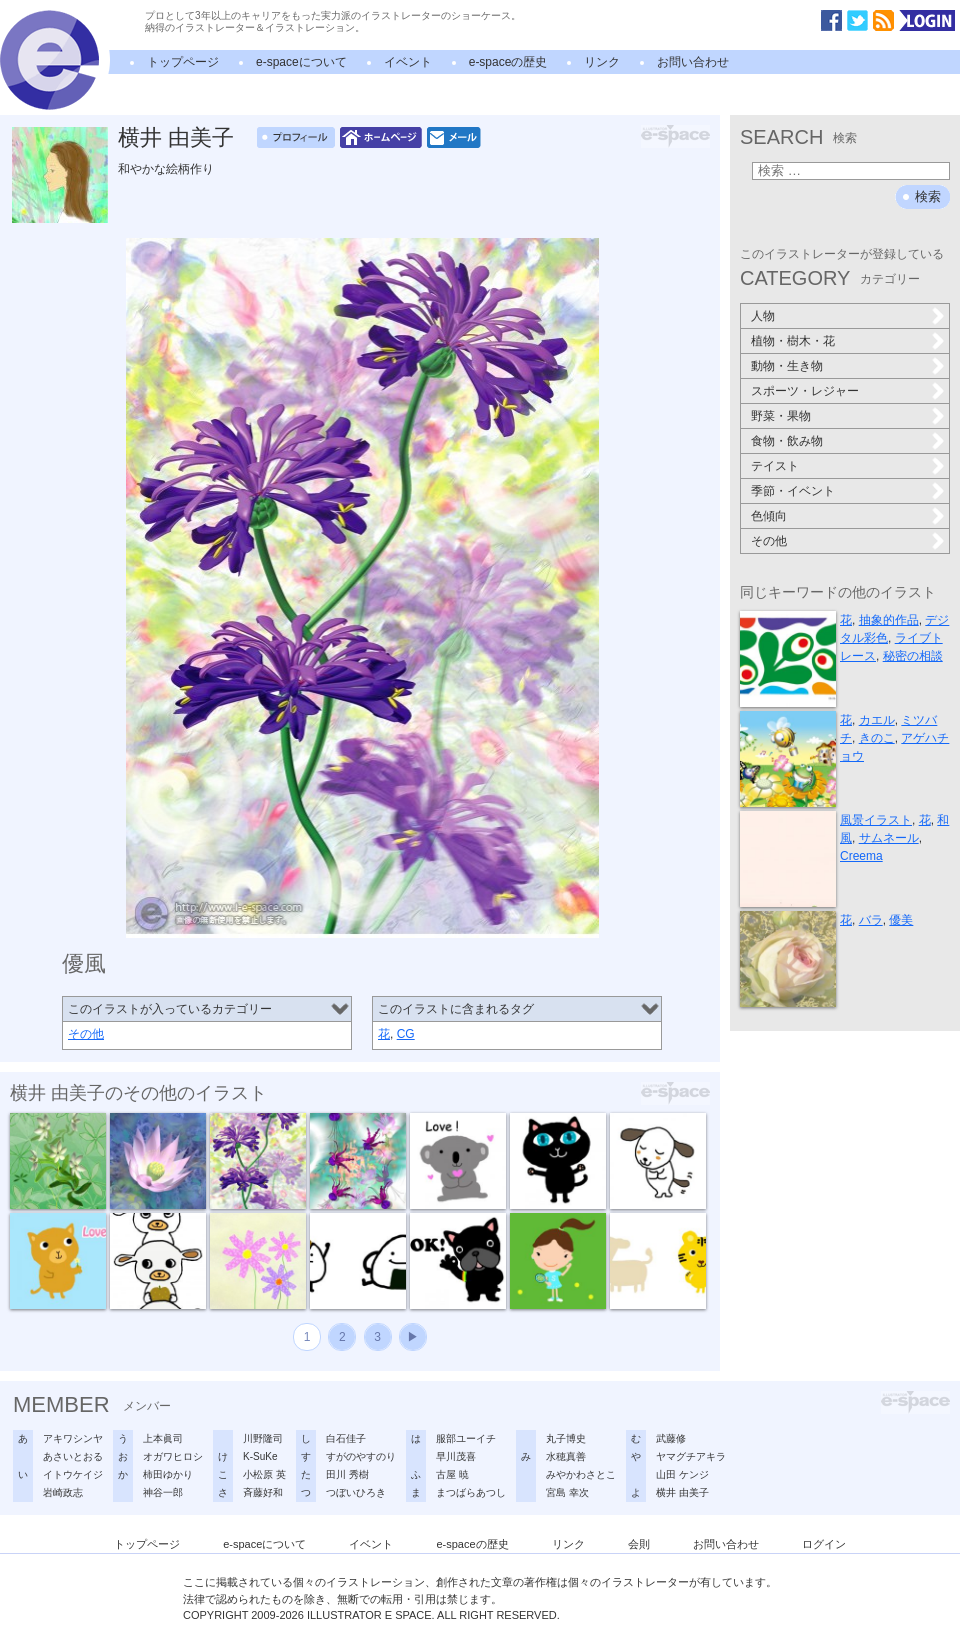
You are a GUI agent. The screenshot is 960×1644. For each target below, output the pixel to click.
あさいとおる (73, 1456)
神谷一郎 (163, 1492)
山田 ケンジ (682, 1474)
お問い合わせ (693, 62)
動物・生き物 (787, 366)
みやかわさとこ (581, 1474)
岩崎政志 (63, 1492)
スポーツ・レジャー (805, 391)
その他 (86, 1034)
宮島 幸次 (567, 1492)
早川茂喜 (456, 1456)
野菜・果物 (781, 416)
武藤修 (671, 1438)
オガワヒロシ (173, 1456)
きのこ (877, 738)
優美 (901, 920)
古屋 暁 (452, 1474)
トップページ (183, 62)
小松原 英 (264, 1474)
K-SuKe (260, 1456)
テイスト (775, 466)
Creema (861, 856)
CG (406, 1034)
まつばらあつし (471, 1492)
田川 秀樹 (347, 1474)
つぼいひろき (356, 1492)
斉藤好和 (263, 1492)
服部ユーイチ (466, 1438)
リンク (602, 62)
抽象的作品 (889, 620)
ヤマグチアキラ (691, 1456)
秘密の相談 (913, 656)
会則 (639, 1544)
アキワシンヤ (73, 1438)
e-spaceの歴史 (508, 62)
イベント (408, 62)
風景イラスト (876, 820)
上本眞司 (163, 1438)
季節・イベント (793, 491)
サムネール (889, 838)
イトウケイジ (73, 1474)
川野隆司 (263, 1438)
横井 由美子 (176, 137)
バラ (871, 920)
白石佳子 (346, 1438)
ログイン (824, 1544)
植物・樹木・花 (793, 341)
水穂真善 (566, 1456)
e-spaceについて (301, 62)
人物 (763, 316)
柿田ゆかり (168, 1474)
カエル (877, 720)
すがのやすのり (361, 1456)
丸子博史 (566, 1438)
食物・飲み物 (787, 441)
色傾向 (769, 516)
